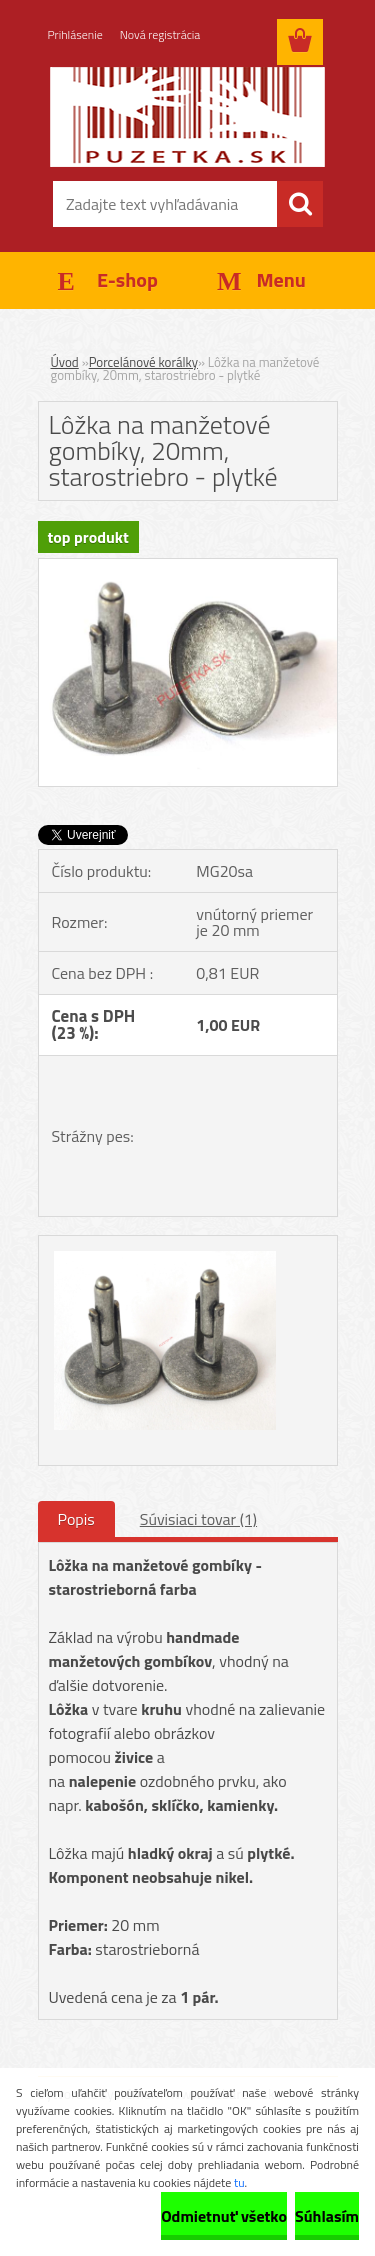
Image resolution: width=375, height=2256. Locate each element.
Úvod (65, 362)
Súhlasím (327, 2216)
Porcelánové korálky (143, 362)
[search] (300, 204)
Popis (76, 1519)
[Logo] (187, 117)
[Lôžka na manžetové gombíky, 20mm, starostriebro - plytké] (188, 567)
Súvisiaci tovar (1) (198, 1519)
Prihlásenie (75, 34)
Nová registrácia (160, 34)
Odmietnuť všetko (224, 2216)
